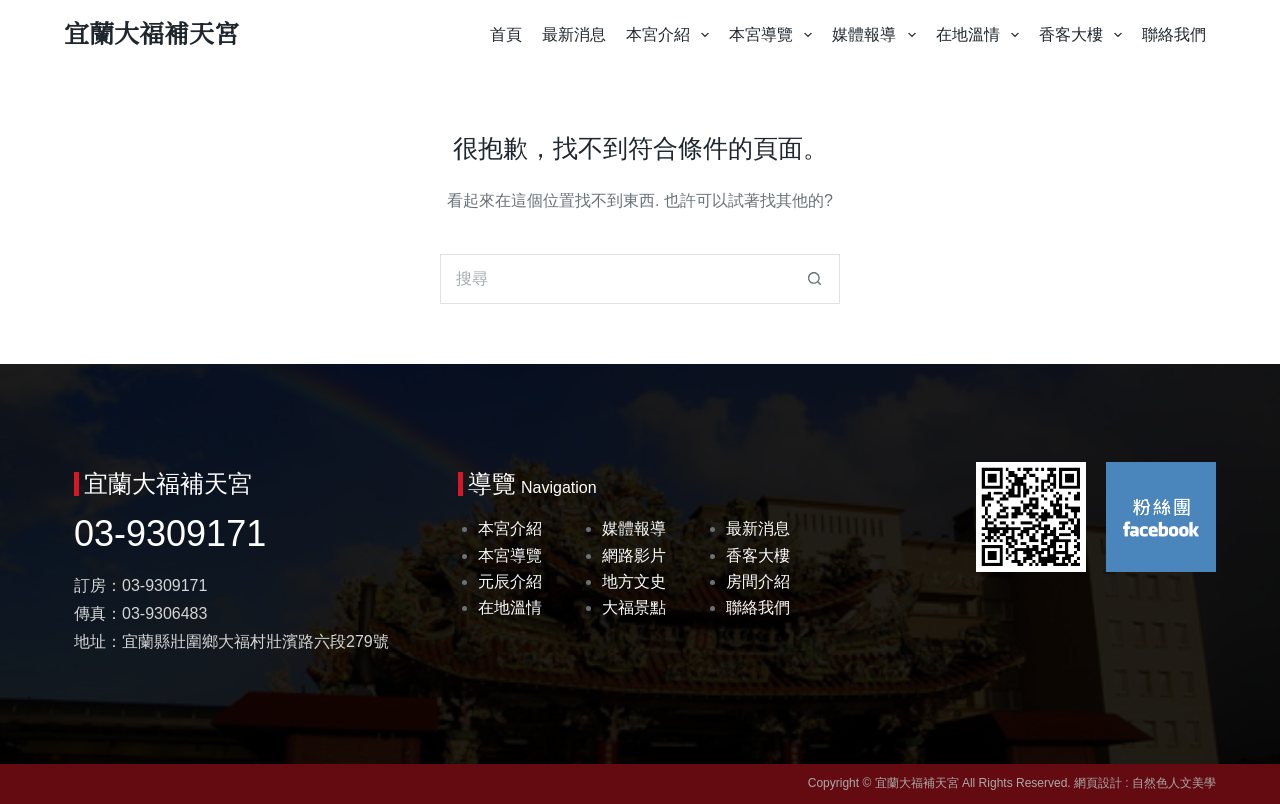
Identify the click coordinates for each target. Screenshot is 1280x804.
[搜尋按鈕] (815, 279)
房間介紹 (758, 581)
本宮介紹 (671, 35)
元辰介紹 (510, 581)
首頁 (506, 34)
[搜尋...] (615, 279)
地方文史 (634, 581)
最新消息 (574, 34)
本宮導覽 (774, 35)
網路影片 (634, 555)
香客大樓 (1084, 35)
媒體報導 (877, 35)
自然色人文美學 (1174, 783)
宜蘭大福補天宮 (151, 34)
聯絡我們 (1174, 34)
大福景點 (634, 607)
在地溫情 (981, 35)
